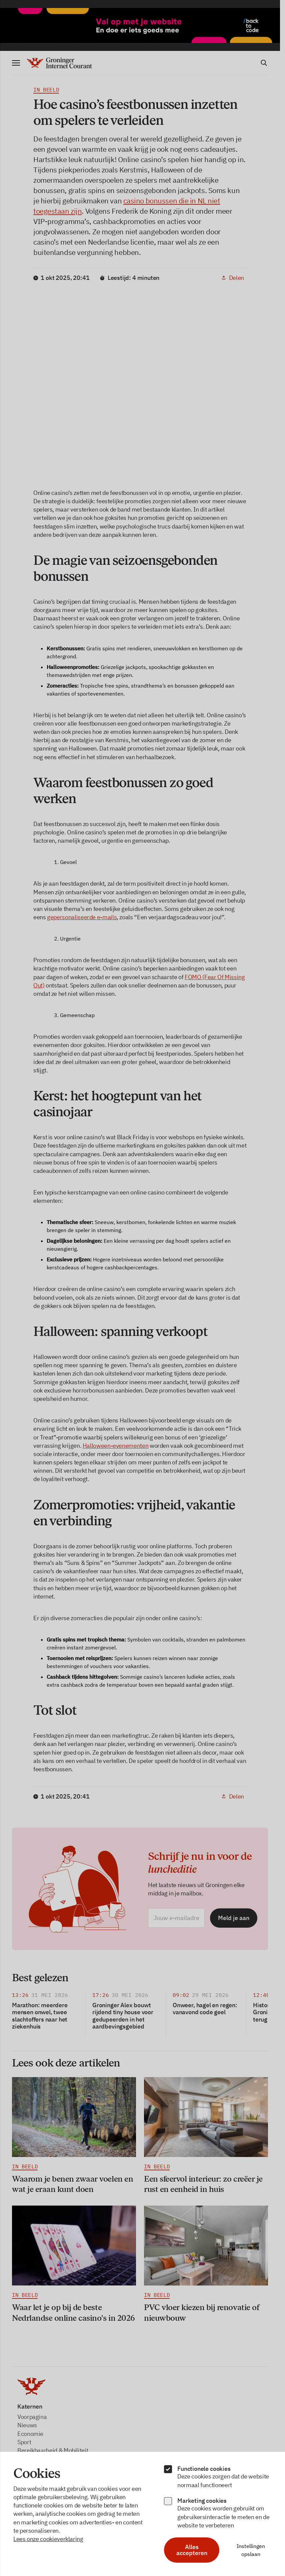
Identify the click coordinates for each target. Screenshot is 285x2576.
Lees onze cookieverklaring (48, 2539)
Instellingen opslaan (251, 2550)
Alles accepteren (191, 2550)
